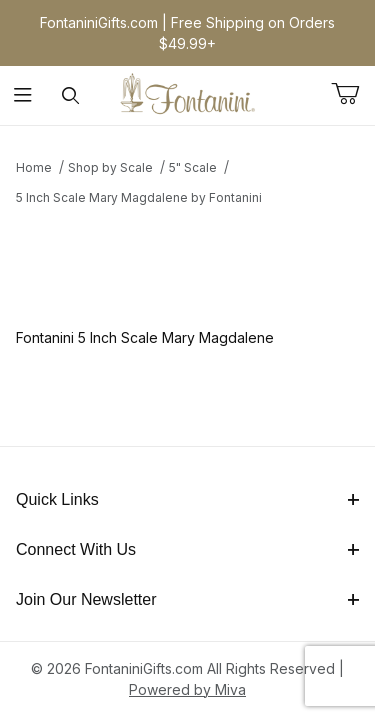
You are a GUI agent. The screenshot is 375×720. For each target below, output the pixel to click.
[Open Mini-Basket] (353, 94)
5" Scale (193, 167)
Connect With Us (187, 549)
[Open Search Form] (70, 95)
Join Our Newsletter (187, 599)
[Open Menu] (23, 95)
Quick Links (187, 499)
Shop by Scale (110, 167)
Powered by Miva (187, 689)
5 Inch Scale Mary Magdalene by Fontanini (139, 197)
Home (34, 167)
